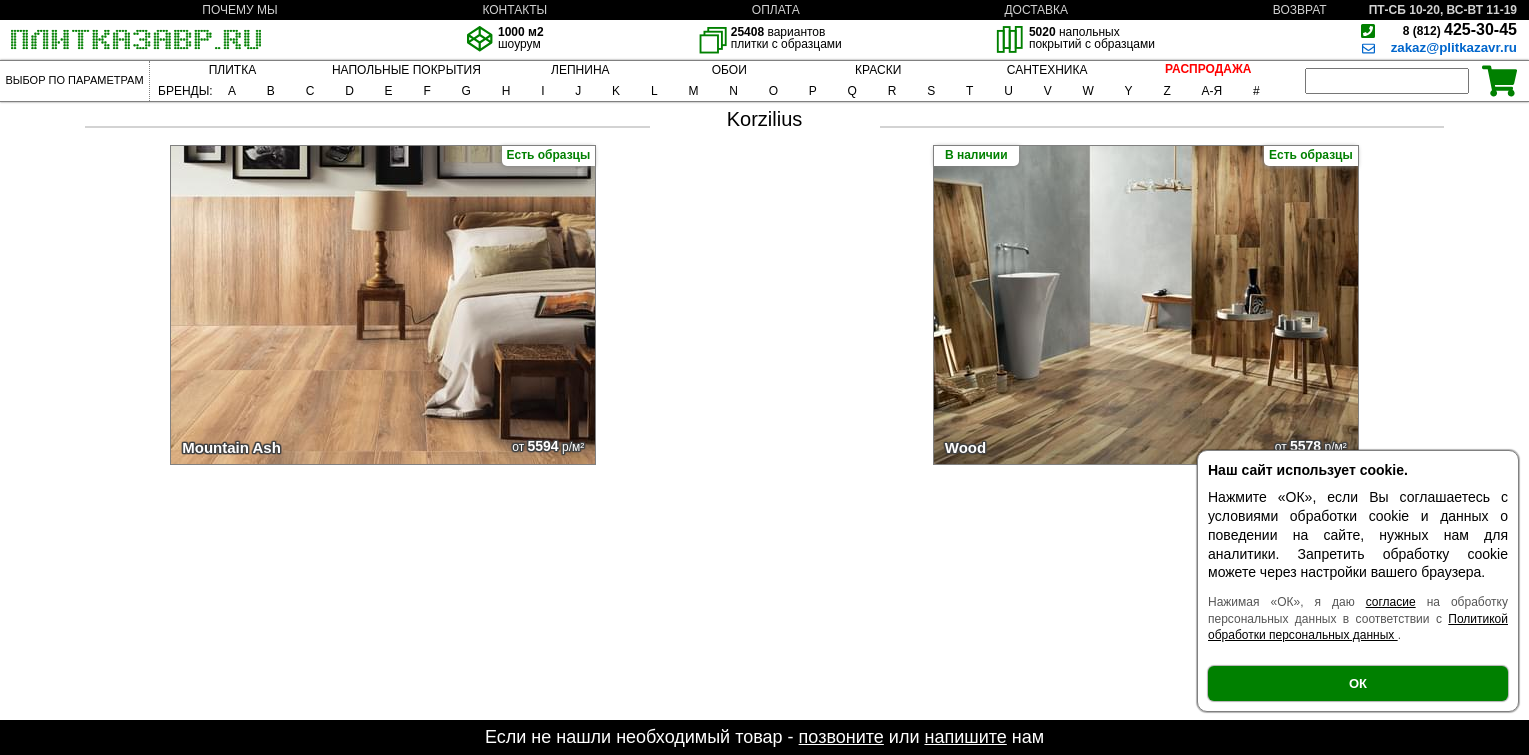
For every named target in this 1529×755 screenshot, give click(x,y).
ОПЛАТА (776, 10)
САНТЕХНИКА (1047, 70)
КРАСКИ (878, 70)
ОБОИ (729, 70)
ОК (1358, 683)
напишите (965, 737)
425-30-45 (1460, 29)
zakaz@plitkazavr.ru (1454, 47)
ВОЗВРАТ (1300, 10)
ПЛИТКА (232, 70)
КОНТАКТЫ (514, 10)
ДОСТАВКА (1036, 10)
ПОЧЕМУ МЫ (239, 10)
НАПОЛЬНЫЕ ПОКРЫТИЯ (406, 70)
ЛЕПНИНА (580, 70)
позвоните (841, 737)
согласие (1391, 602)
